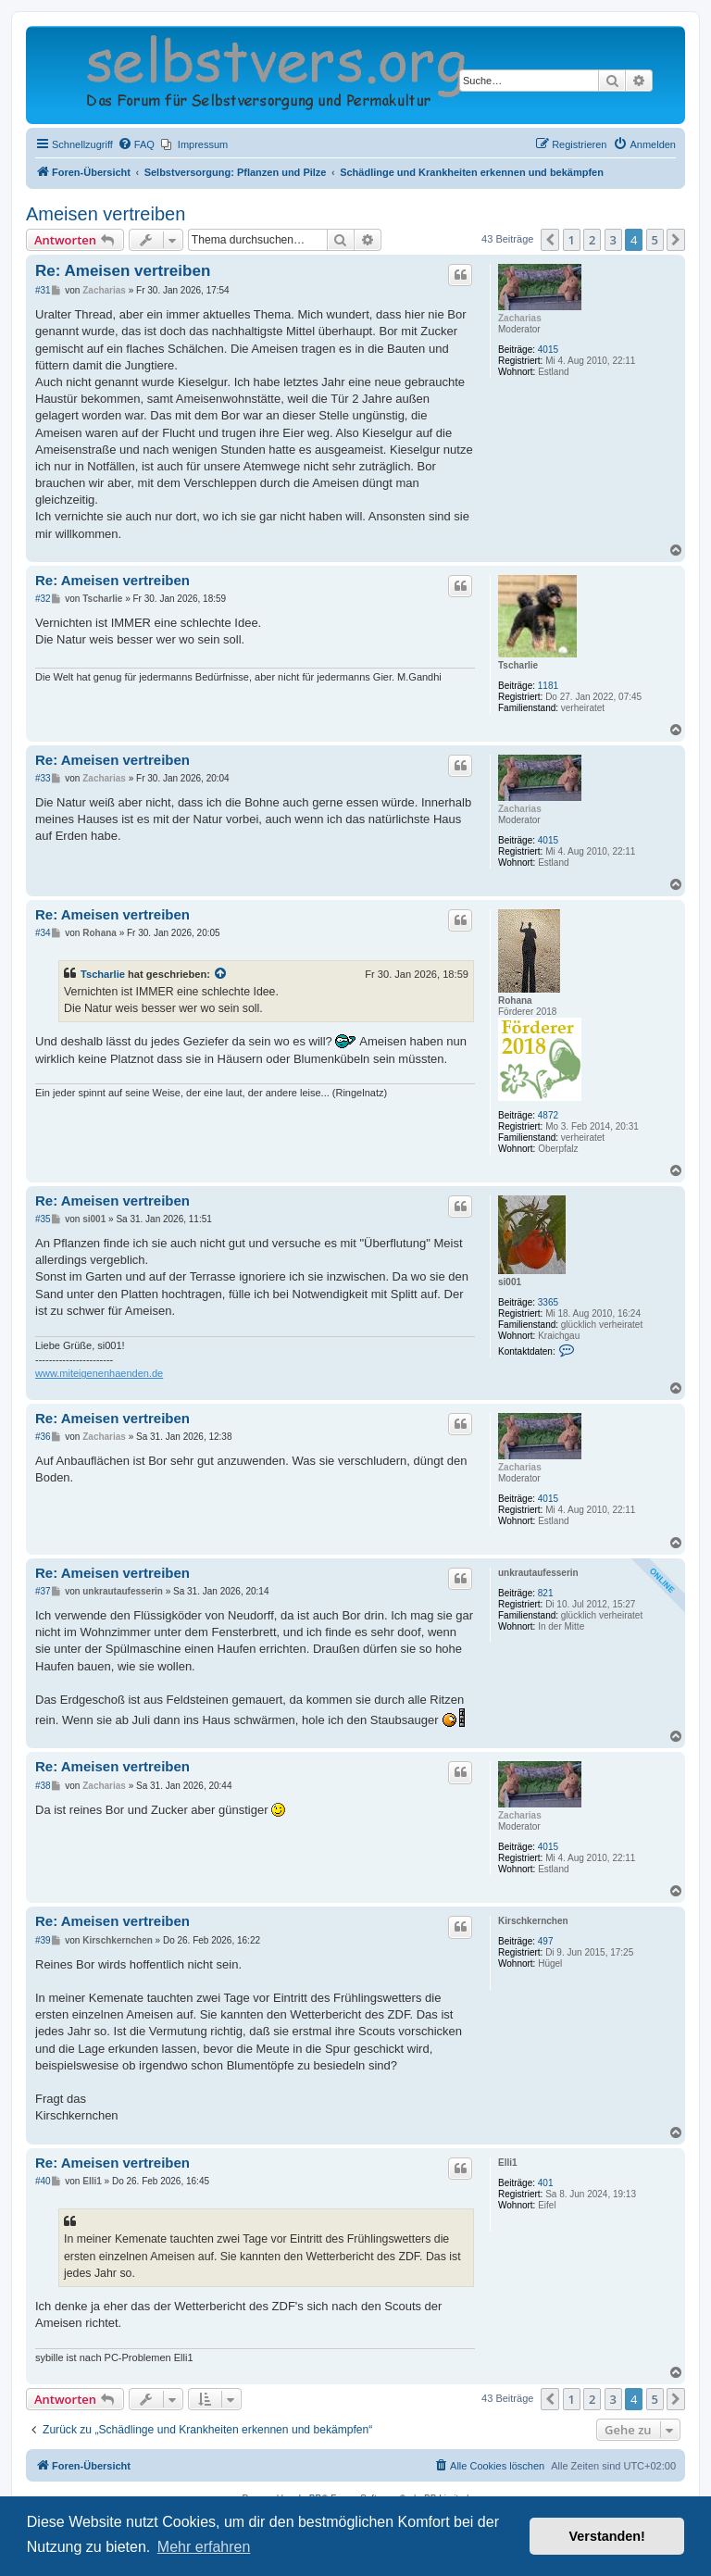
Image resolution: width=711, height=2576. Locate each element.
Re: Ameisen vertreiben (122, 271)
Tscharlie (518, 665)
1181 (548, 686)
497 (546, 1941)
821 (546, 1593)
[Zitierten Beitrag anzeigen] (221, 974)
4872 (548, 1115)
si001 (509, 1282)
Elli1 (508, 2162)
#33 (43, 778)
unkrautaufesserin (538, 1573)
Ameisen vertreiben (105, 214)
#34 (43, 933)
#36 (43, 1437)
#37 (43, 1591)
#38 (43, 1786)
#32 (43, 599)
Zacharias (520, 318)
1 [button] (571, 239)
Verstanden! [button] (607, 2536)
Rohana (515, 1000)
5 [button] (655, 239)
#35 (43, 1219)
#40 (43, 2181)
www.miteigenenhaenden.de (99, 1373)
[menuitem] (136, 144)
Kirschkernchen (533, 1921)
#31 (43, 290)
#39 (43, 1940)
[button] (550, 240)
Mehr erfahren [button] (204, 2547)
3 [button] (613, 239)
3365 (548, 1302)
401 (546, 2183)
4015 (548, 349)
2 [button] (592, 239)
